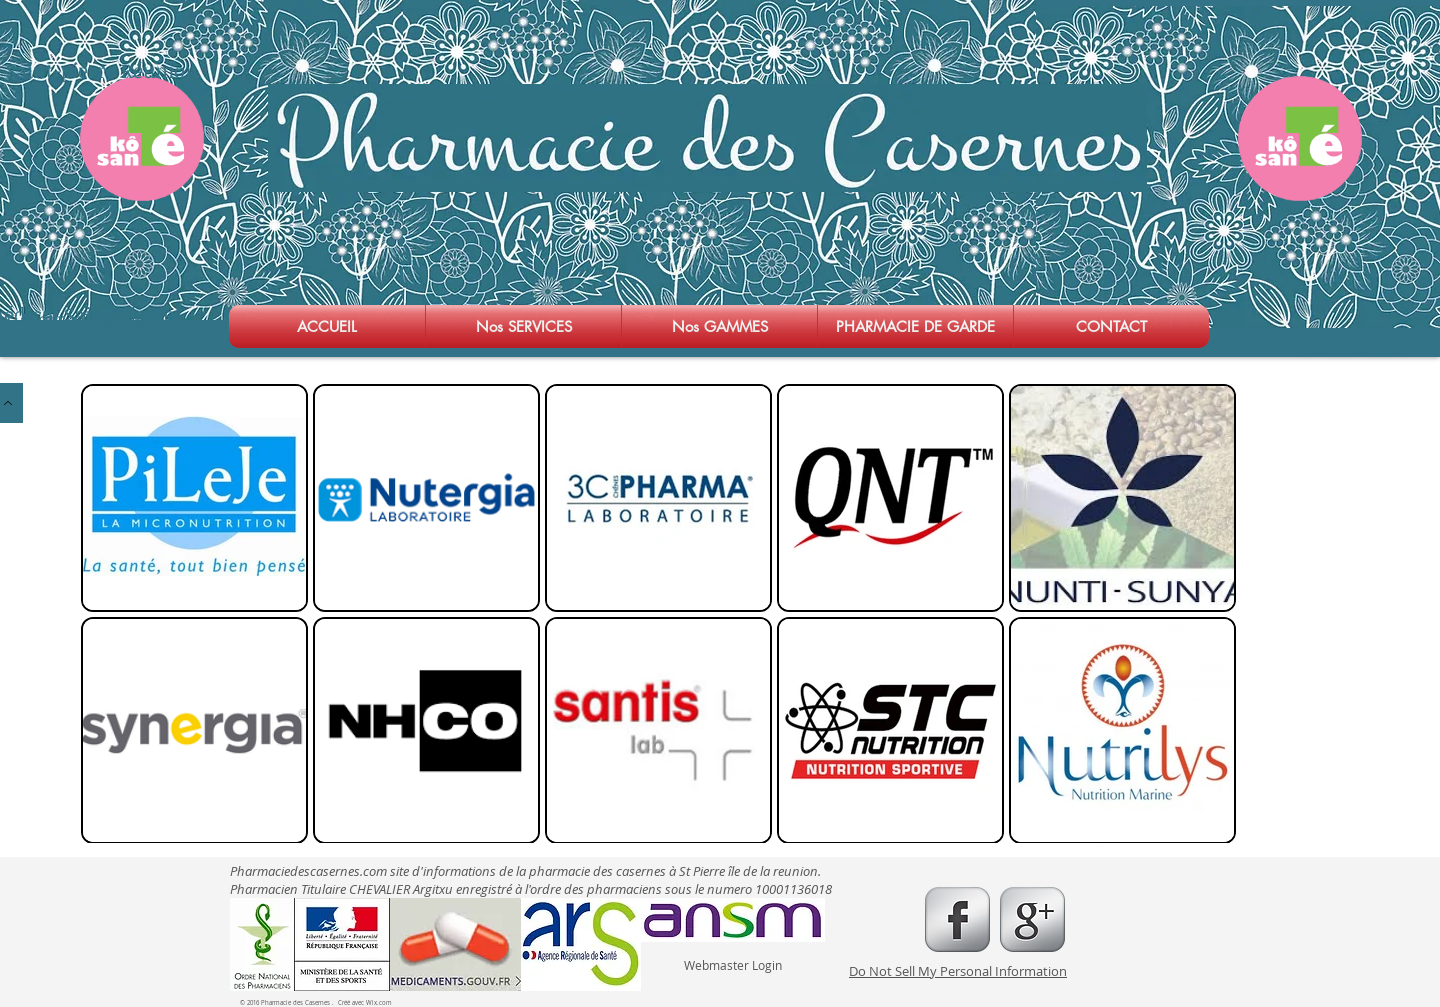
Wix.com (379, 1003)
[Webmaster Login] (732, 965)
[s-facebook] (957, 919)
